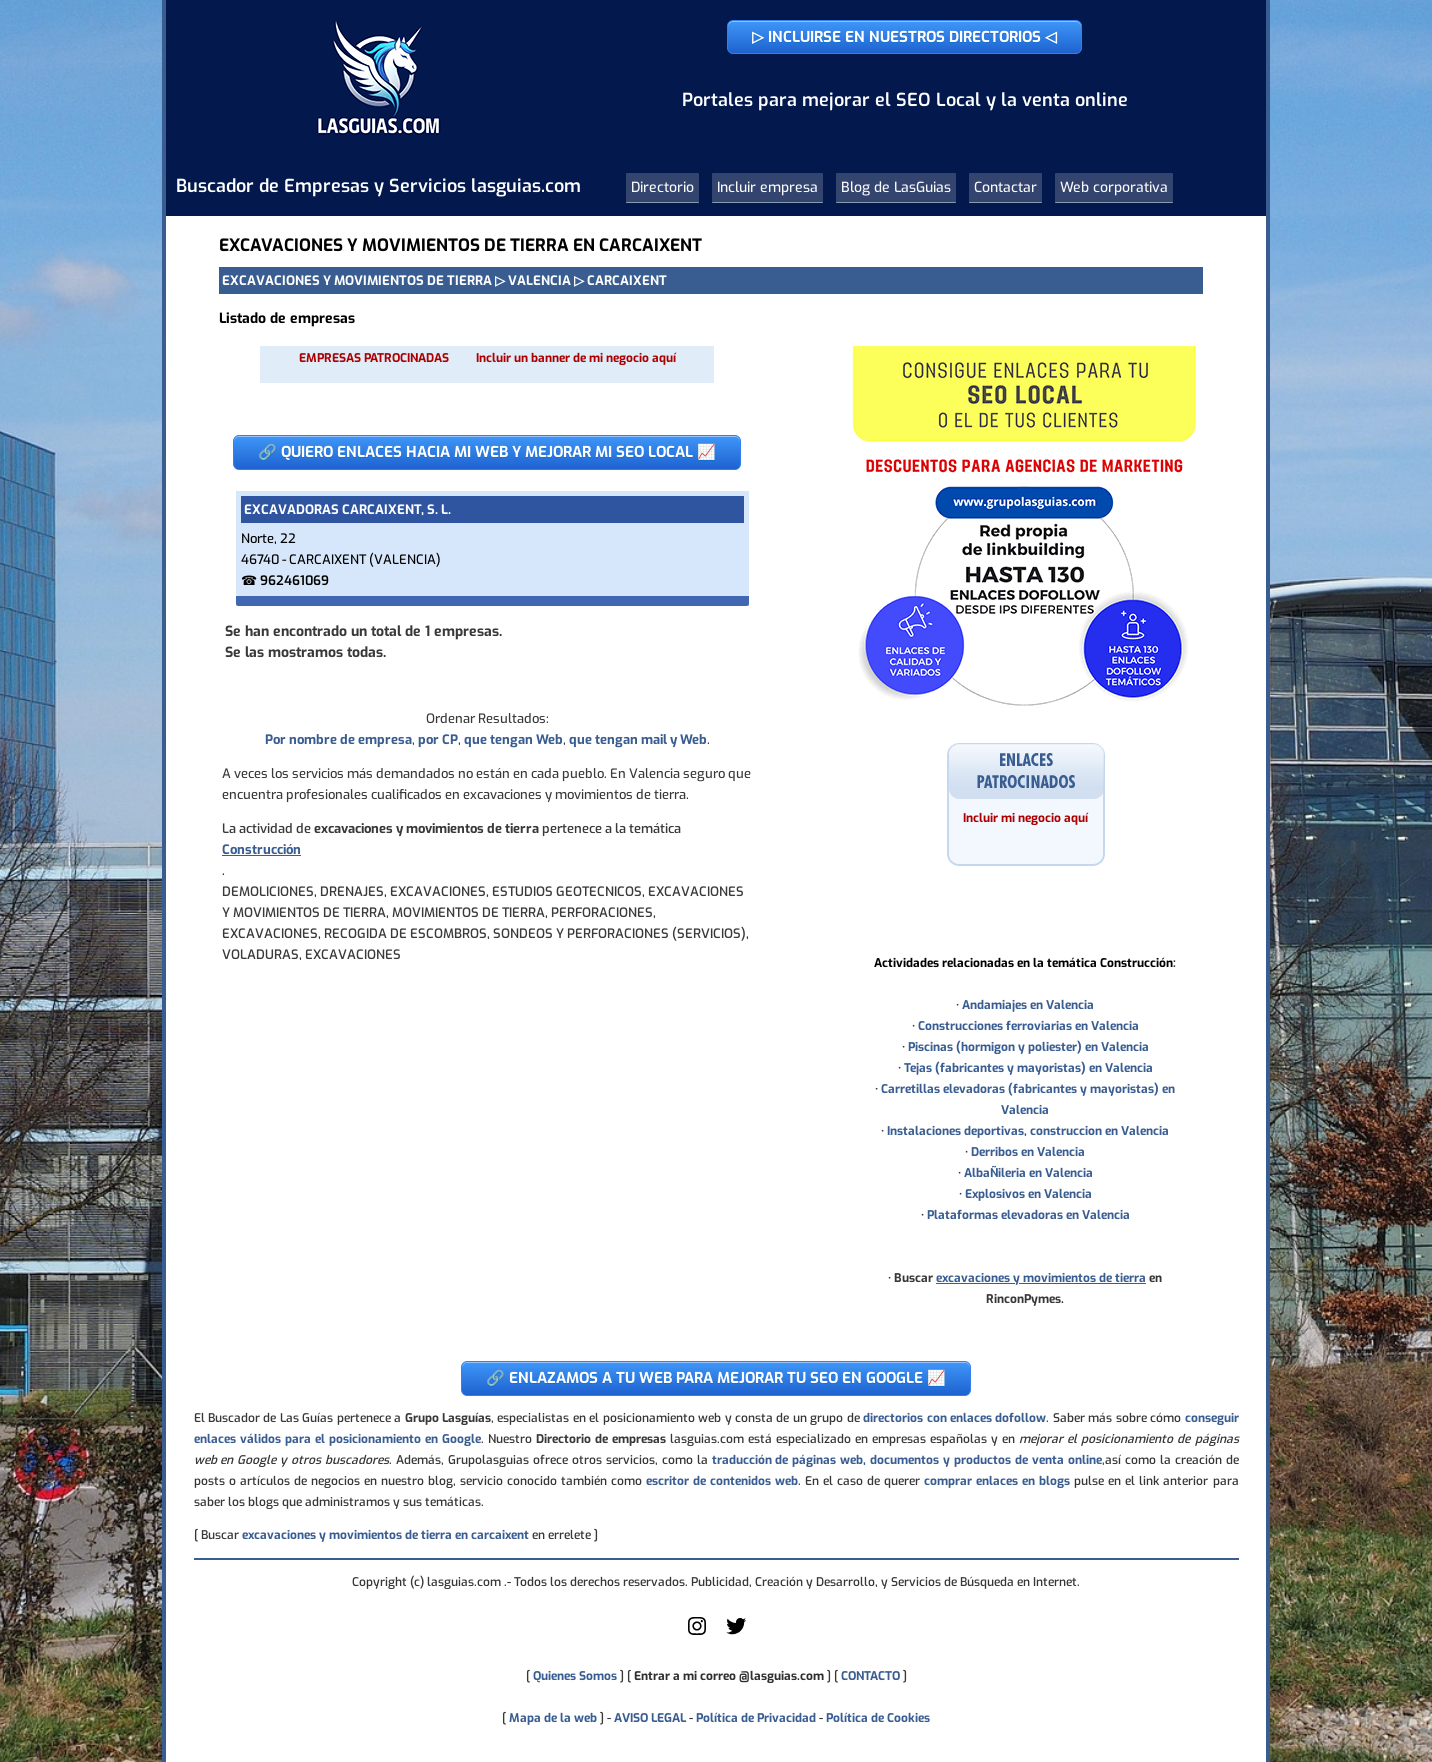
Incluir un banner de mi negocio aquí (576, 358)
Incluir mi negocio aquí (1025, 818)
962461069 (294, 580)
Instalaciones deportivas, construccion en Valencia (1028, 1131)
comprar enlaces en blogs (997, 1481)
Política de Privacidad (756, 1718)
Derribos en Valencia (1028, 1152)
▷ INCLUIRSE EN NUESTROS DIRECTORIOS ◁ (904, 37)
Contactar (1005, 187)
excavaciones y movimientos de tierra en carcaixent (385, 1535)
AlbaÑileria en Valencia (1028, 1173)
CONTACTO (870, 1676)
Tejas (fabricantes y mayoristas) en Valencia (1028, 1068)
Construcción (261, 849)
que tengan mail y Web (638, 739)
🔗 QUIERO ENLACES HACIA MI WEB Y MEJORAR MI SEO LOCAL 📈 (487, 452)
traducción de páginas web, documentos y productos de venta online (907, 1460)
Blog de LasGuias (896, 187)
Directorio (662, 187)
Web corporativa (1114, 187)
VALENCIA (539, 280)
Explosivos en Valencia (1028, 1194)
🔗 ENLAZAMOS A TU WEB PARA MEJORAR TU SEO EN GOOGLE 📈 (716, 1378)
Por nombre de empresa (338, 739)
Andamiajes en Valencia (1028, 1005)
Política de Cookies (878, 1718)
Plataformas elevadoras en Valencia (1028, 1215)
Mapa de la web (551, 1718)
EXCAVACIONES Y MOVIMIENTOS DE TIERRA (357, 280)
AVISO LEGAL (650, 1718)
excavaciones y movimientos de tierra (1041, 1278)
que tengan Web (513, 739)
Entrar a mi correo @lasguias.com (729, 1676)
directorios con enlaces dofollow (954, 1418)
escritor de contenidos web (722, 1481)
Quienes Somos (575, 1676)
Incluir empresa (767, 187)
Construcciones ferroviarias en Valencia (1028, 1026)
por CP (438, 739)
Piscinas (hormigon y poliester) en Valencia (1028, 1047)
